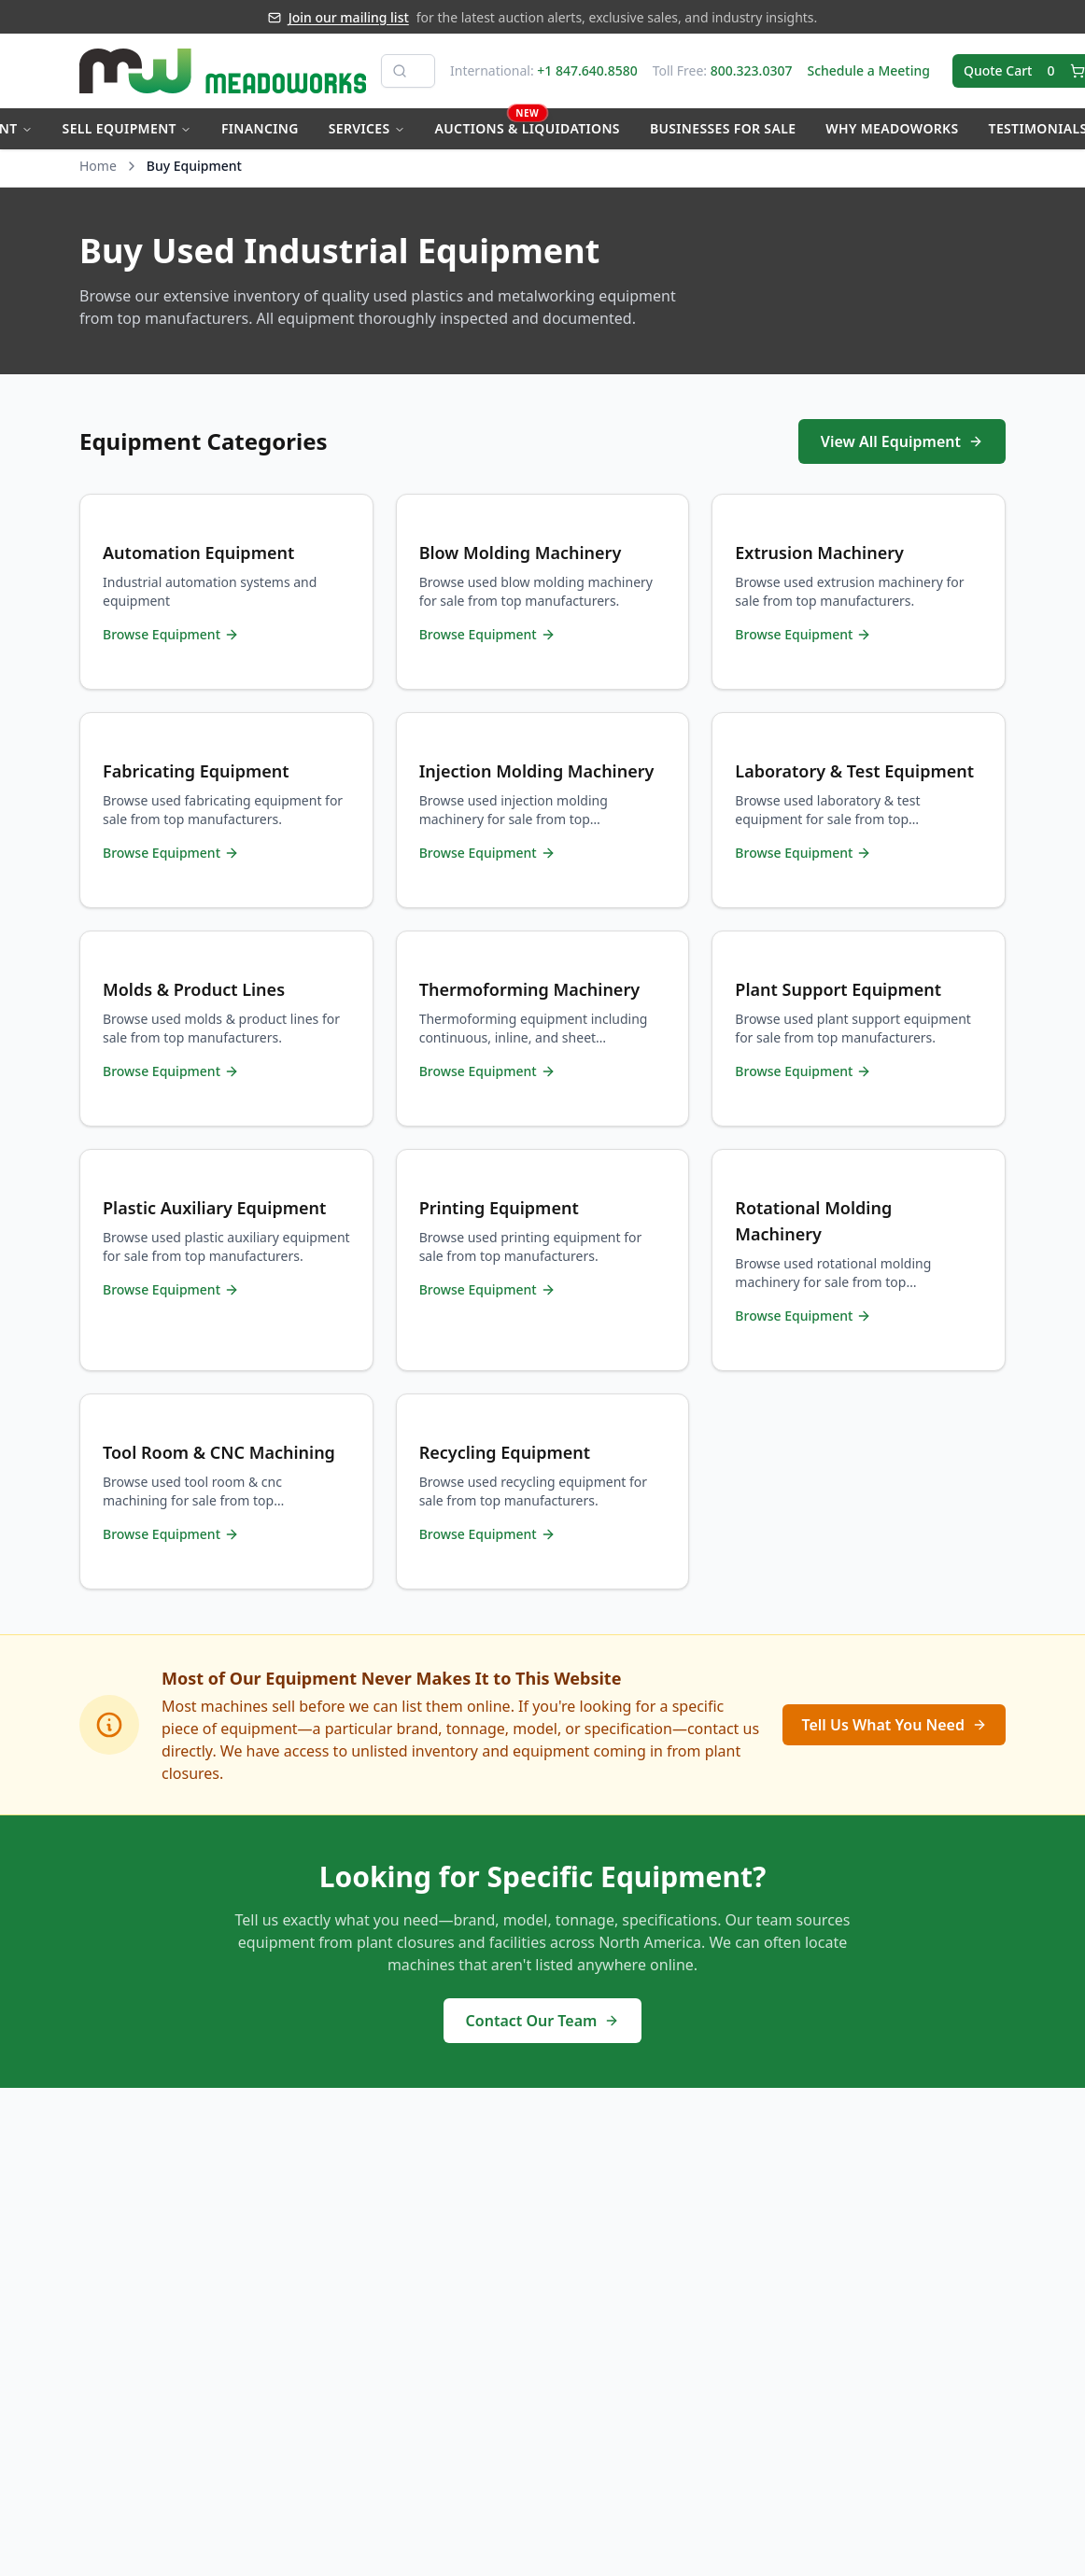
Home (98, 166)
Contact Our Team (543, 2020)
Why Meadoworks (891, 128)
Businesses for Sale (723, 128)
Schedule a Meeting (868, 70)
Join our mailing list (349, 17)
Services (367, 128)
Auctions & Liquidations (527, 122)
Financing (260, 128)
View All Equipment (902, 441)
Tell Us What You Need (894, 1725)
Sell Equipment (127, 128)
